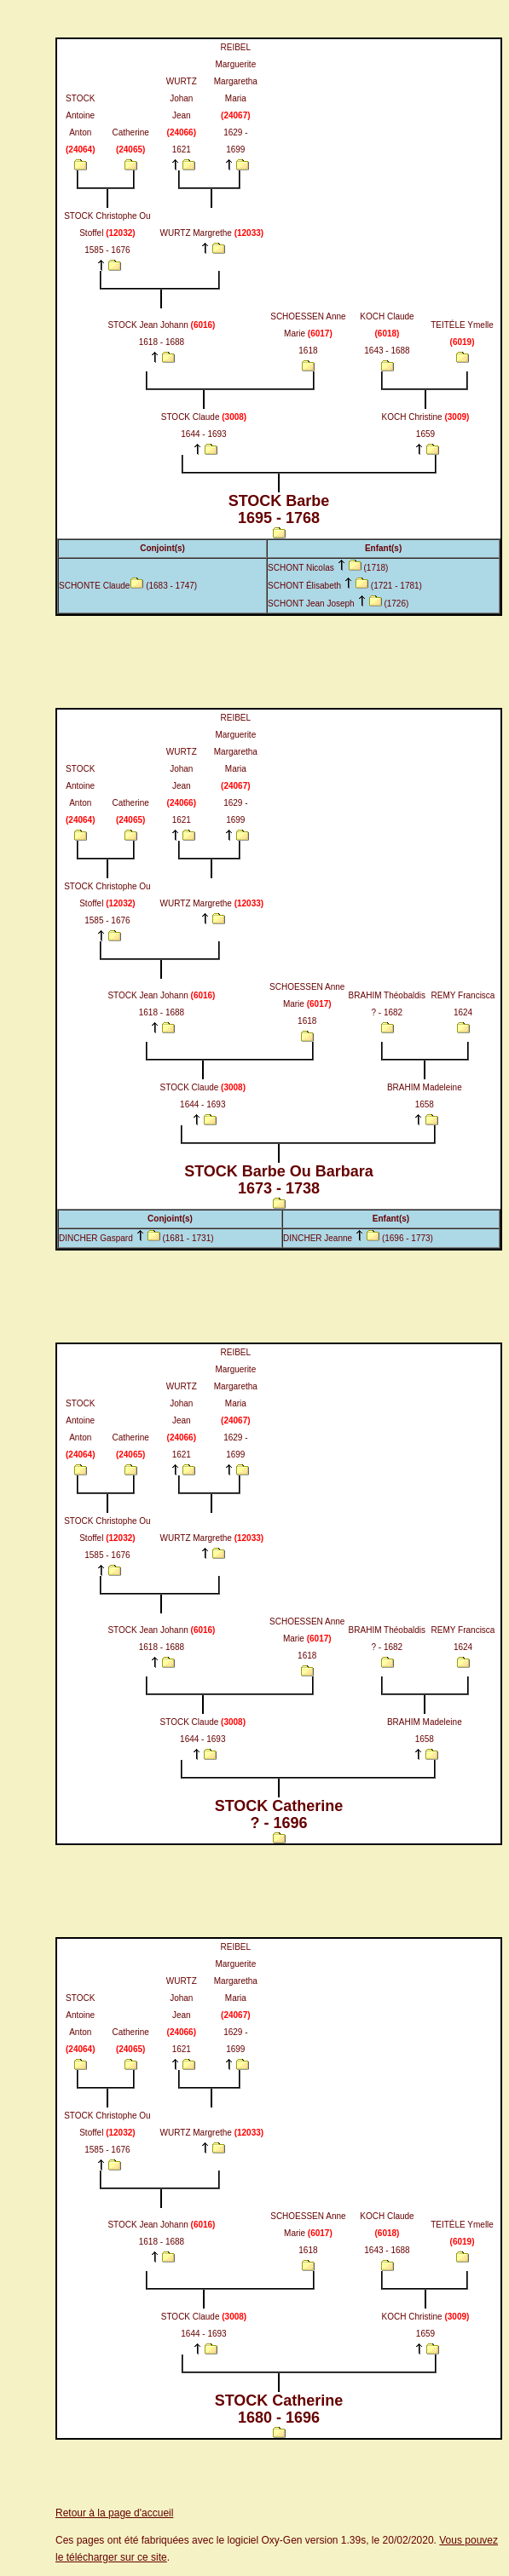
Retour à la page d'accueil (114, 2513)
